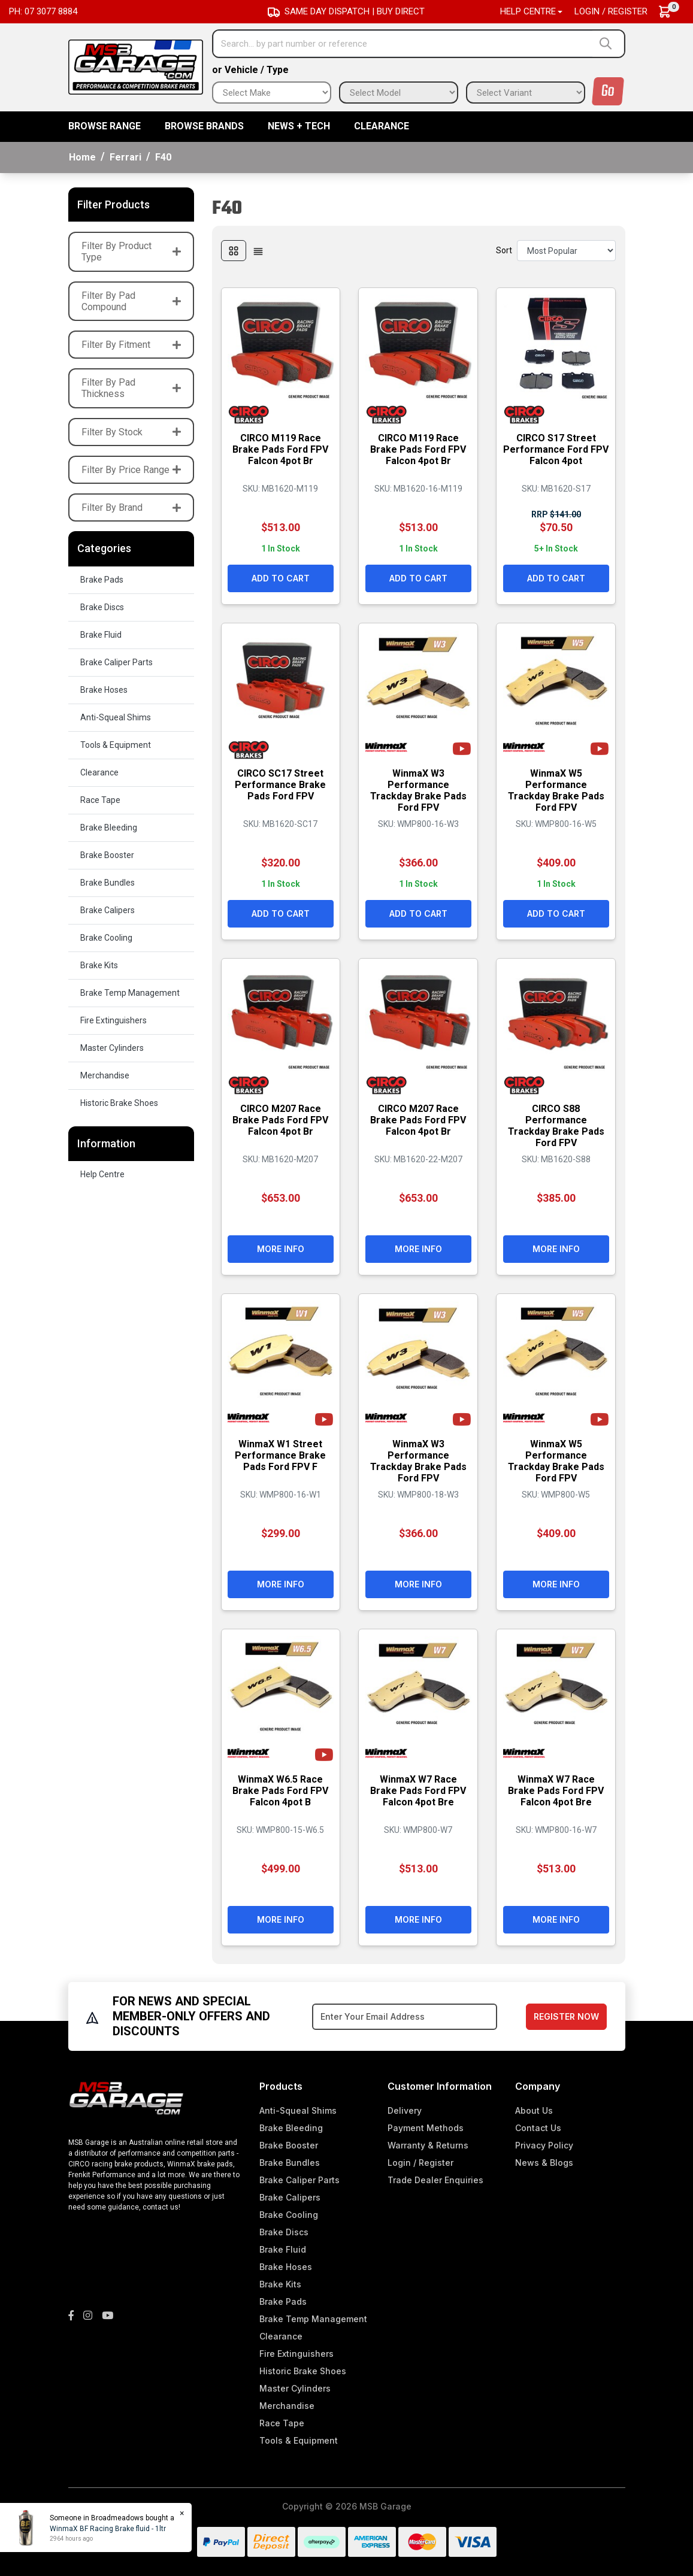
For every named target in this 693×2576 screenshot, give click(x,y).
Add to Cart (281, 577)
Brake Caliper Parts (116, 662)
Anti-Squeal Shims (115, 717)
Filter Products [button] (113, 204)
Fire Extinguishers (113, 1020)
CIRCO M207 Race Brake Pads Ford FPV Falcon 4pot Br (280, 1119)
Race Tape (100, 800)
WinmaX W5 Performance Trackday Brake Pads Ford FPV (556, 789)
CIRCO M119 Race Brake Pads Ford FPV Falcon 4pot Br (280, 448)
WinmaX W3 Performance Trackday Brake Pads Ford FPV (418, 789)
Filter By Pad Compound (131, 301)
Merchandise (104, 1075)
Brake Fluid (101, 635)
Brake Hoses (104, 690)
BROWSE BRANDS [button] (204, 126)
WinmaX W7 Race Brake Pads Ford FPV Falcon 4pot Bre (418, 1789)
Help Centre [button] (528, 11)
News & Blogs (544, 2162)
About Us (534, 2110)
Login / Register (610, 11)
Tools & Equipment (115, 745)
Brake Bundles (107, 882)
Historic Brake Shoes (119, 1103)
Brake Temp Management (130, 993)
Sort (504, 250)
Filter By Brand (131, 507)
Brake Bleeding (108, 827)
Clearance (381, 126)
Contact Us (538, 2128)
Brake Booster (107, 855)
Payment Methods (426, 2128)
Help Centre (102, 1174)
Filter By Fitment (131, 344)
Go (608, 91)
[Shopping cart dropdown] (670, 12)
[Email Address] (404, 2017)
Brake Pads (101, 579)
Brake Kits (99, 965)
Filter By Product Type (131, 251)
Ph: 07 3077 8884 (43, 11)
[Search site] (608, 44)
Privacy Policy (544, 2145)
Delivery (405, 2110)
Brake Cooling (106, 937)
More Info (280, 1247)
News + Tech (299, 126)
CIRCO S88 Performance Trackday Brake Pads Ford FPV (556, 1125)
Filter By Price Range (131, 469)
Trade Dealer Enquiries (435, 2180)
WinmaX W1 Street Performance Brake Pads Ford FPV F (280, 1454)
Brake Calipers (107, 910)
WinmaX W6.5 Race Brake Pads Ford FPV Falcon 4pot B (280, 1789)
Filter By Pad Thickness (131, 388)
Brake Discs (102, 607)
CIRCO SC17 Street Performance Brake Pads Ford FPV (280, 783)
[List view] (258, 250)
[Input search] (403, 44)
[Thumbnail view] (233, 250)
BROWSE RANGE (104, 126)
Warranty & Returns (428, 2145)
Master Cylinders (112, 1048)
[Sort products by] (566, 250)
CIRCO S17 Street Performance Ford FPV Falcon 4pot (555, 448)
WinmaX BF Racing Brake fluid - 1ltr (108, 2529)
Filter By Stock (131, 432)
